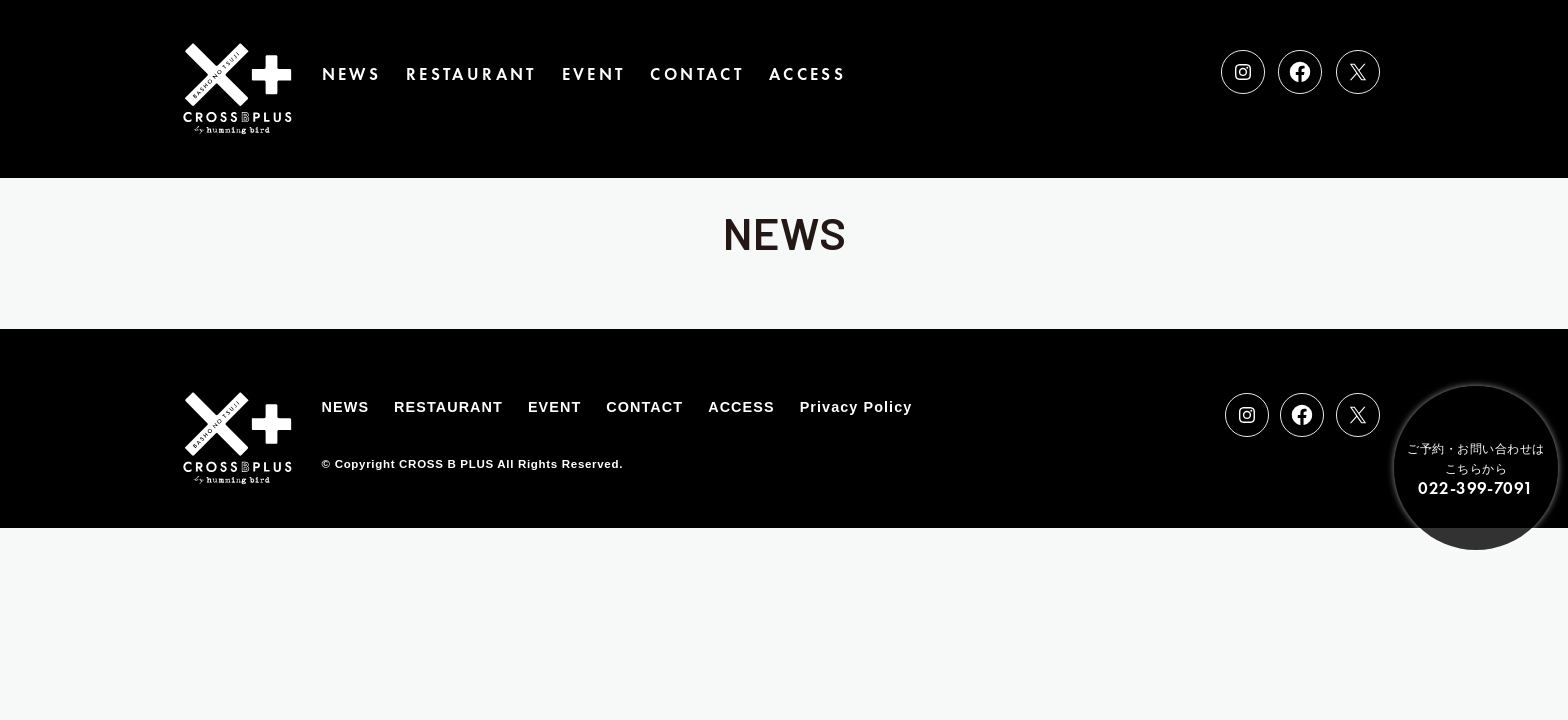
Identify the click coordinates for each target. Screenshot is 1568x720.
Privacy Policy (856, 407)
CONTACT (697, 74)
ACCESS (807, 74)
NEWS (351, 74)
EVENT (594, 74)
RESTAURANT (471, 74)
